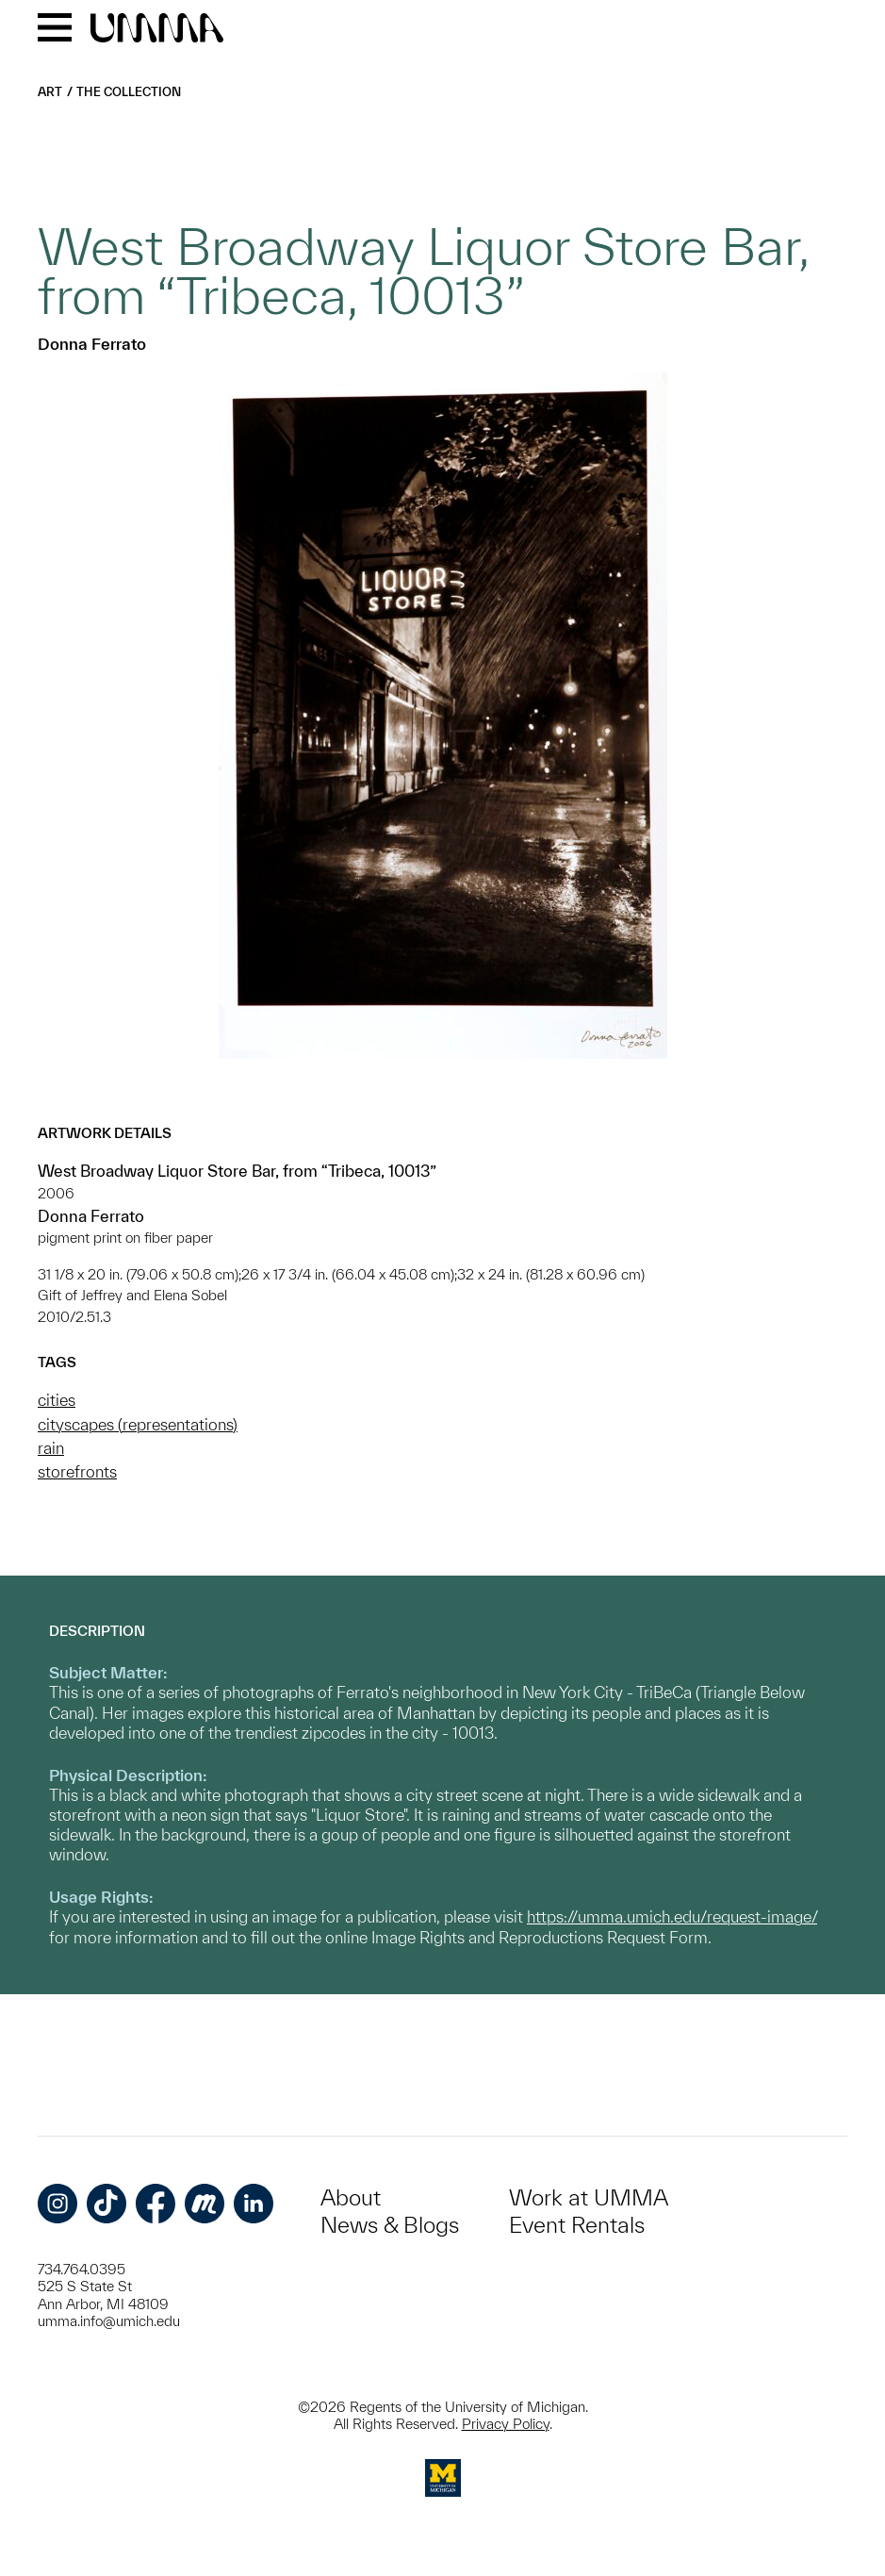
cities (56, 1400)
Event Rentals (577, 2224)
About (350, 2197)
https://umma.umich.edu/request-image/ (672, 1916)
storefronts (77, 1471)
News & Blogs (389, 2224)
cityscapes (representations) (138, 1424)
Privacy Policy (505, 2424)
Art (50, 92)
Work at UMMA (588, 2197)
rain (51, 1448)
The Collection (128, 92)
